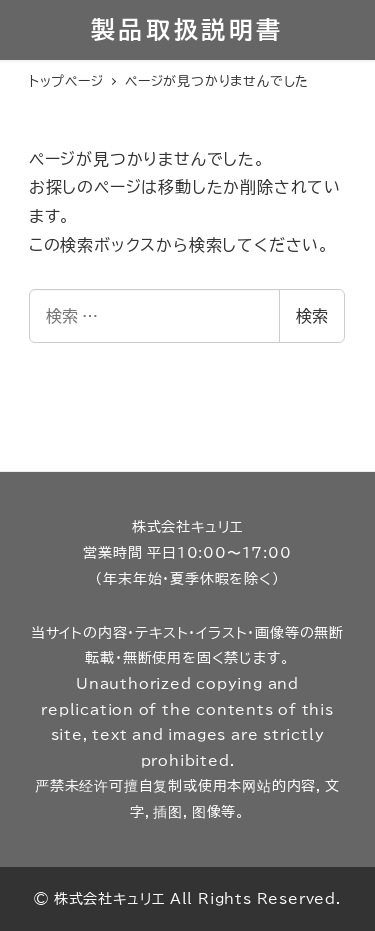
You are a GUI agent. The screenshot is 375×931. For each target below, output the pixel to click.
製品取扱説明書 (187, 30)
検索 (312, 316)
